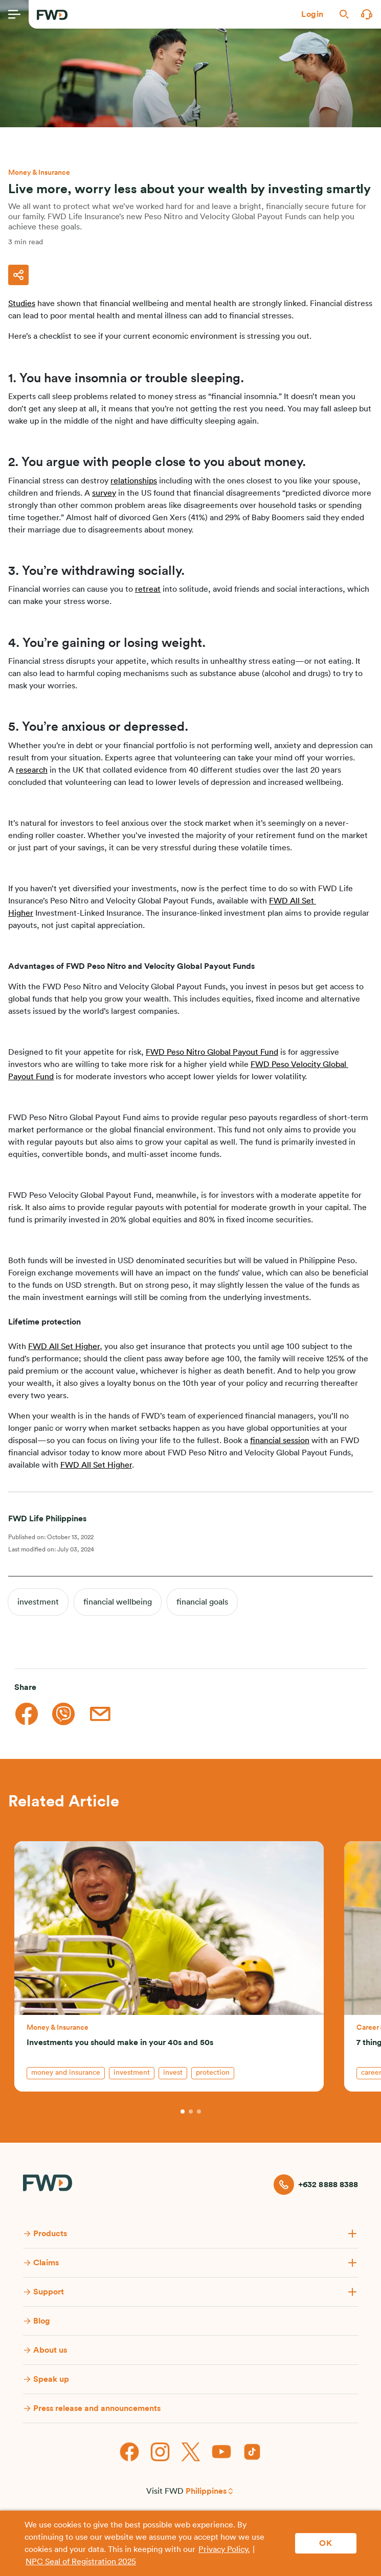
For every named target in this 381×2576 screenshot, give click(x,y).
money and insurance (65, 2072)
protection (213, 2072)
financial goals (202, 1602)
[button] (312, 14)
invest (173, 2072)
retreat (148, 589)
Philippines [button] (206, 2491)
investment (38, 1602)
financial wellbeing (117, 1602)
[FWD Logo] (52, 15)
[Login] (312, 14)
